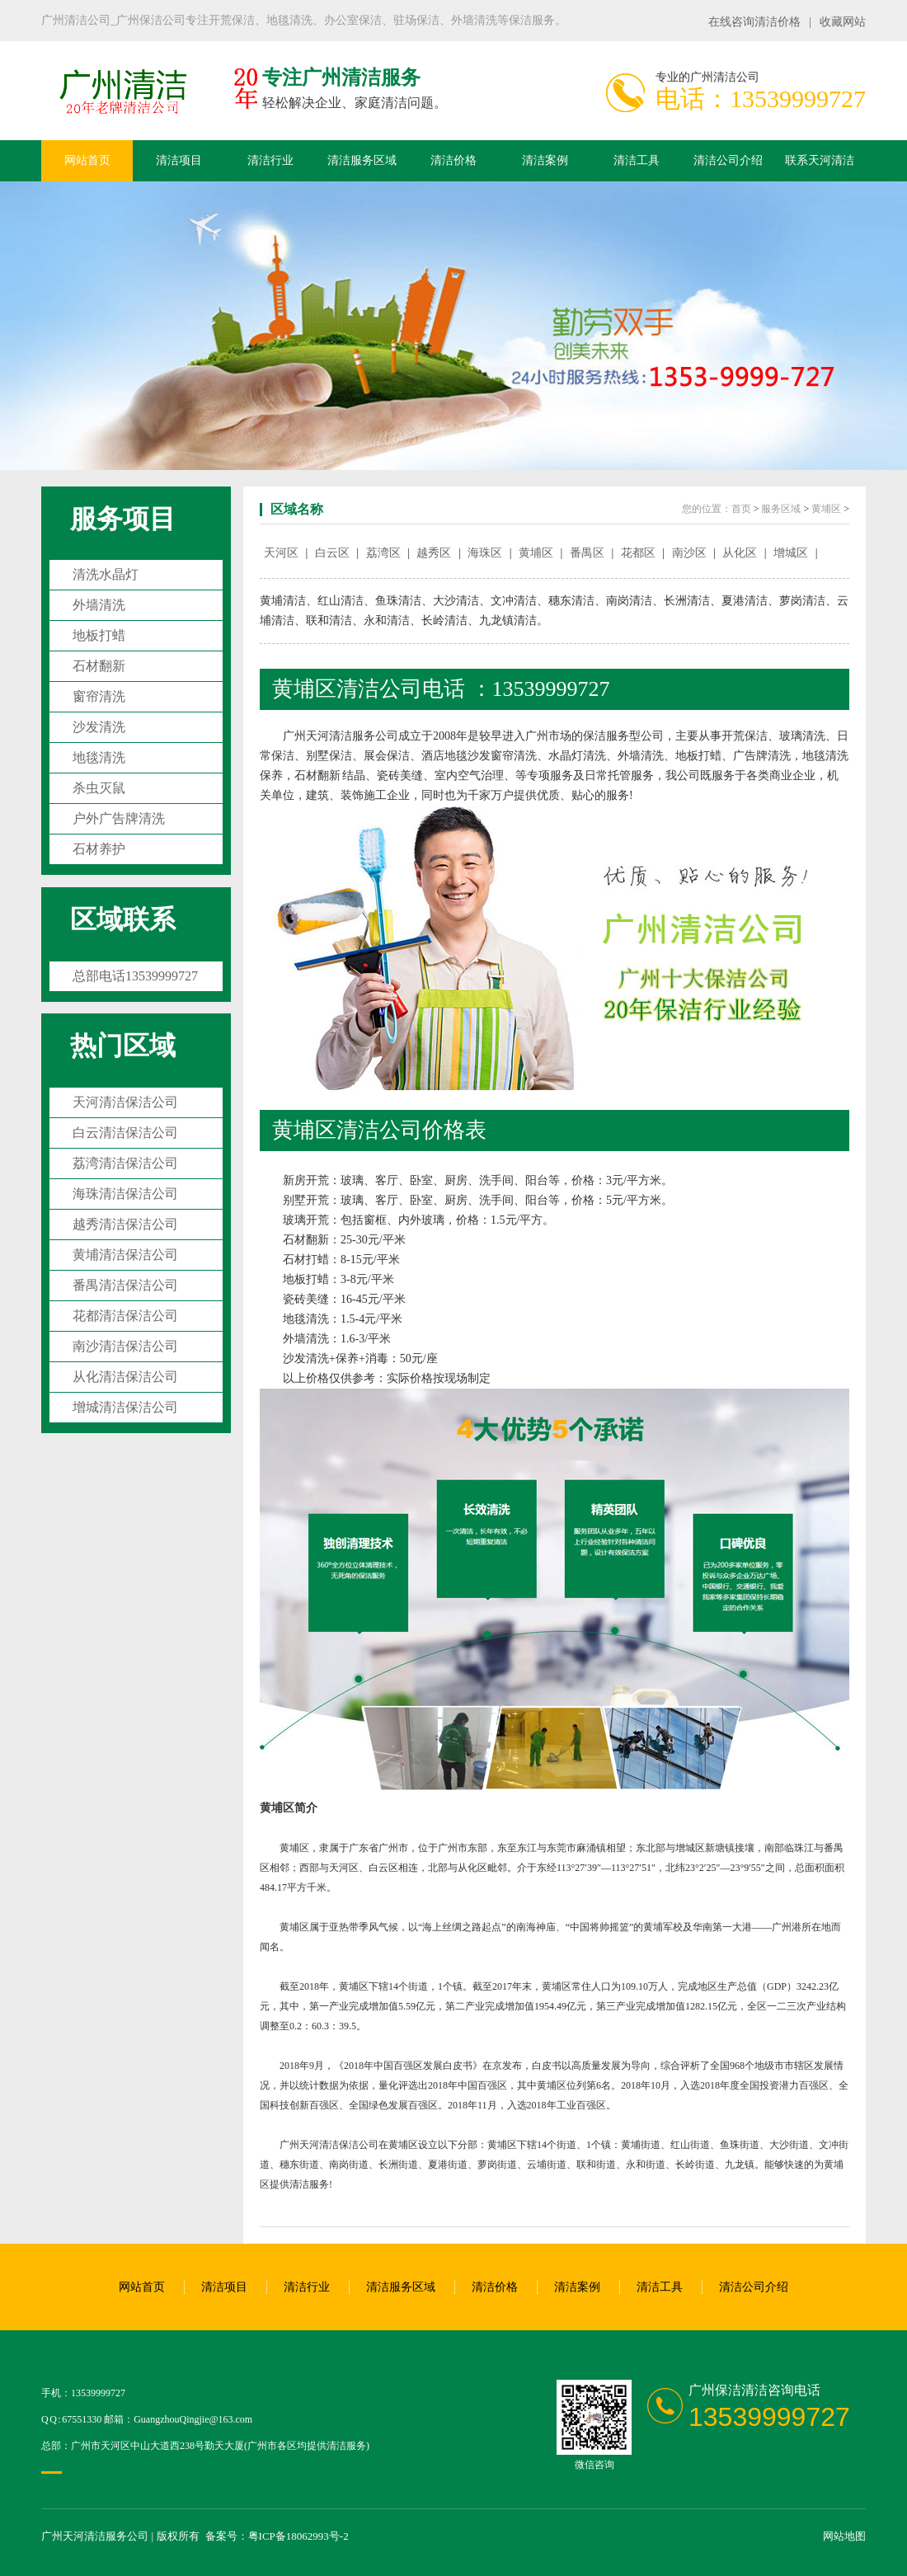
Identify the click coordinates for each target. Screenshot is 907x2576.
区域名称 (296, 509)
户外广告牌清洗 (119, 818)
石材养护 (99, 849)
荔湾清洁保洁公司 (125, 1163)
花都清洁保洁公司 (125, 1316)
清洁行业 (270, 160)
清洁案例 (545, 160)
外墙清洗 (99, 605)
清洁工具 (636, 160)
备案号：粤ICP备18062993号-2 (277, 2536)
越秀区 (433, 553)
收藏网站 (843, 22)
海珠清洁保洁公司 (125, 1194)
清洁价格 (453, 160)
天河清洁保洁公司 (125, 1102)
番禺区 (587, 553)
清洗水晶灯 (106, 574)
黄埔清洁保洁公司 (125, 1255)
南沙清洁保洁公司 (125, 1346)
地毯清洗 (99, 757)
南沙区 (689, 553)
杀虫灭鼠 (99, 788)
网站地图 (844, 2536)
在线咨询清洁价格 (754, 22)
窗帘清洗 (99, 696)
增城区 (790, 553)
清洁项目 (179, 160)
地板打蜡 (99, 635)
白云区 (332, 553)
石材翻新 (99, 666)
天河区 (281, 553)
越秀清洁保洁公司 (125, 1224)
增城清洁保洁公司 (125, 1407)
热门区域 (123, 1045)
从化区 (739, 553)
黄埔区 (826, 509)
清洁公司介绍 (728, 160)
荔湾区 (383, 553)
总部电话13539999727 (135, 976)
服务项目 (123, 519)
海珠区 (485, 553)
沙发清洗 (99, 727)
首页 (741, 509)
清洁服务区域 (362, 160)
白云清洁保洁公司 (125, 1133)
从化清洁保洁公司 (125, 1377)
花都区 (638, 553)
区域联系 (123, 919)
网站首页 (87, 160)
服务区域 (781, 509)
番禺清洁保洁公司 (125, 1285)
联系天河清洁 (819, 160)
